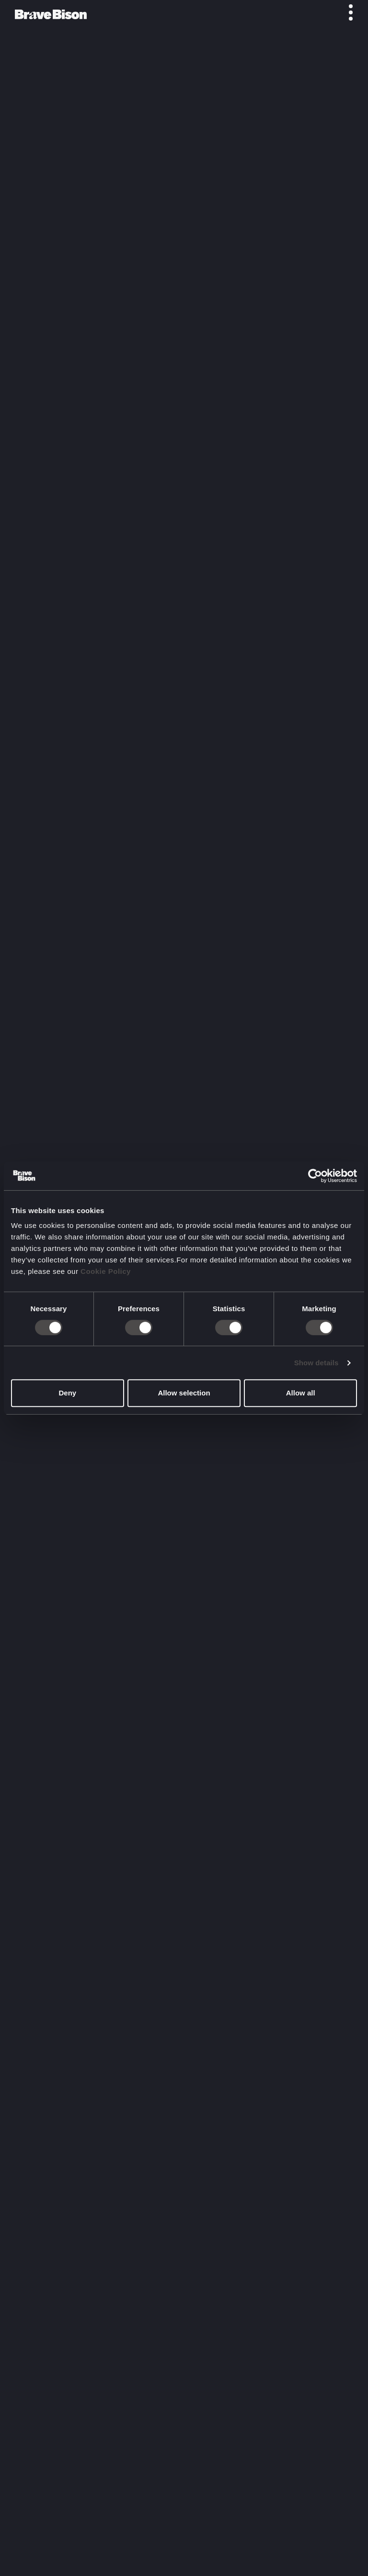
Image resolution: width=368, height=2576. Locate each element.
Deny (67, 1393)
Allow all (300, 1393)
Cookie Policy (105, 1271)
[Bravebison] (51, 14)
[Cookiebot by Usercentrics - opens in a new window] (315, 1176)
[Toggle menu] (345, 12)
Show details (316, 1363)
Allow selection (184, 1393)
